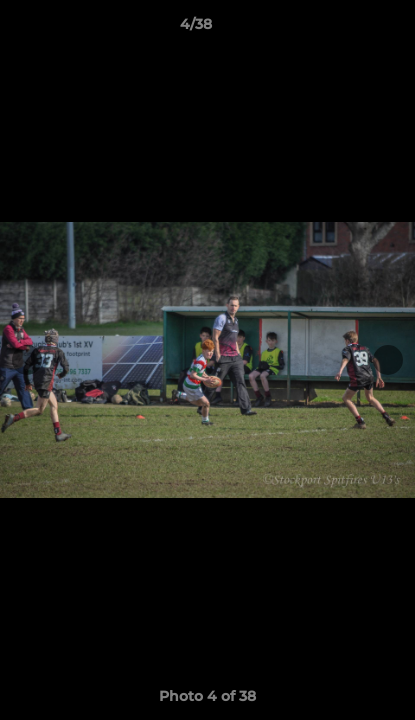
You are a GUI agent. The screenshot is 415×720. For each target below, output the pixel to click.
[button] (343, 29)
